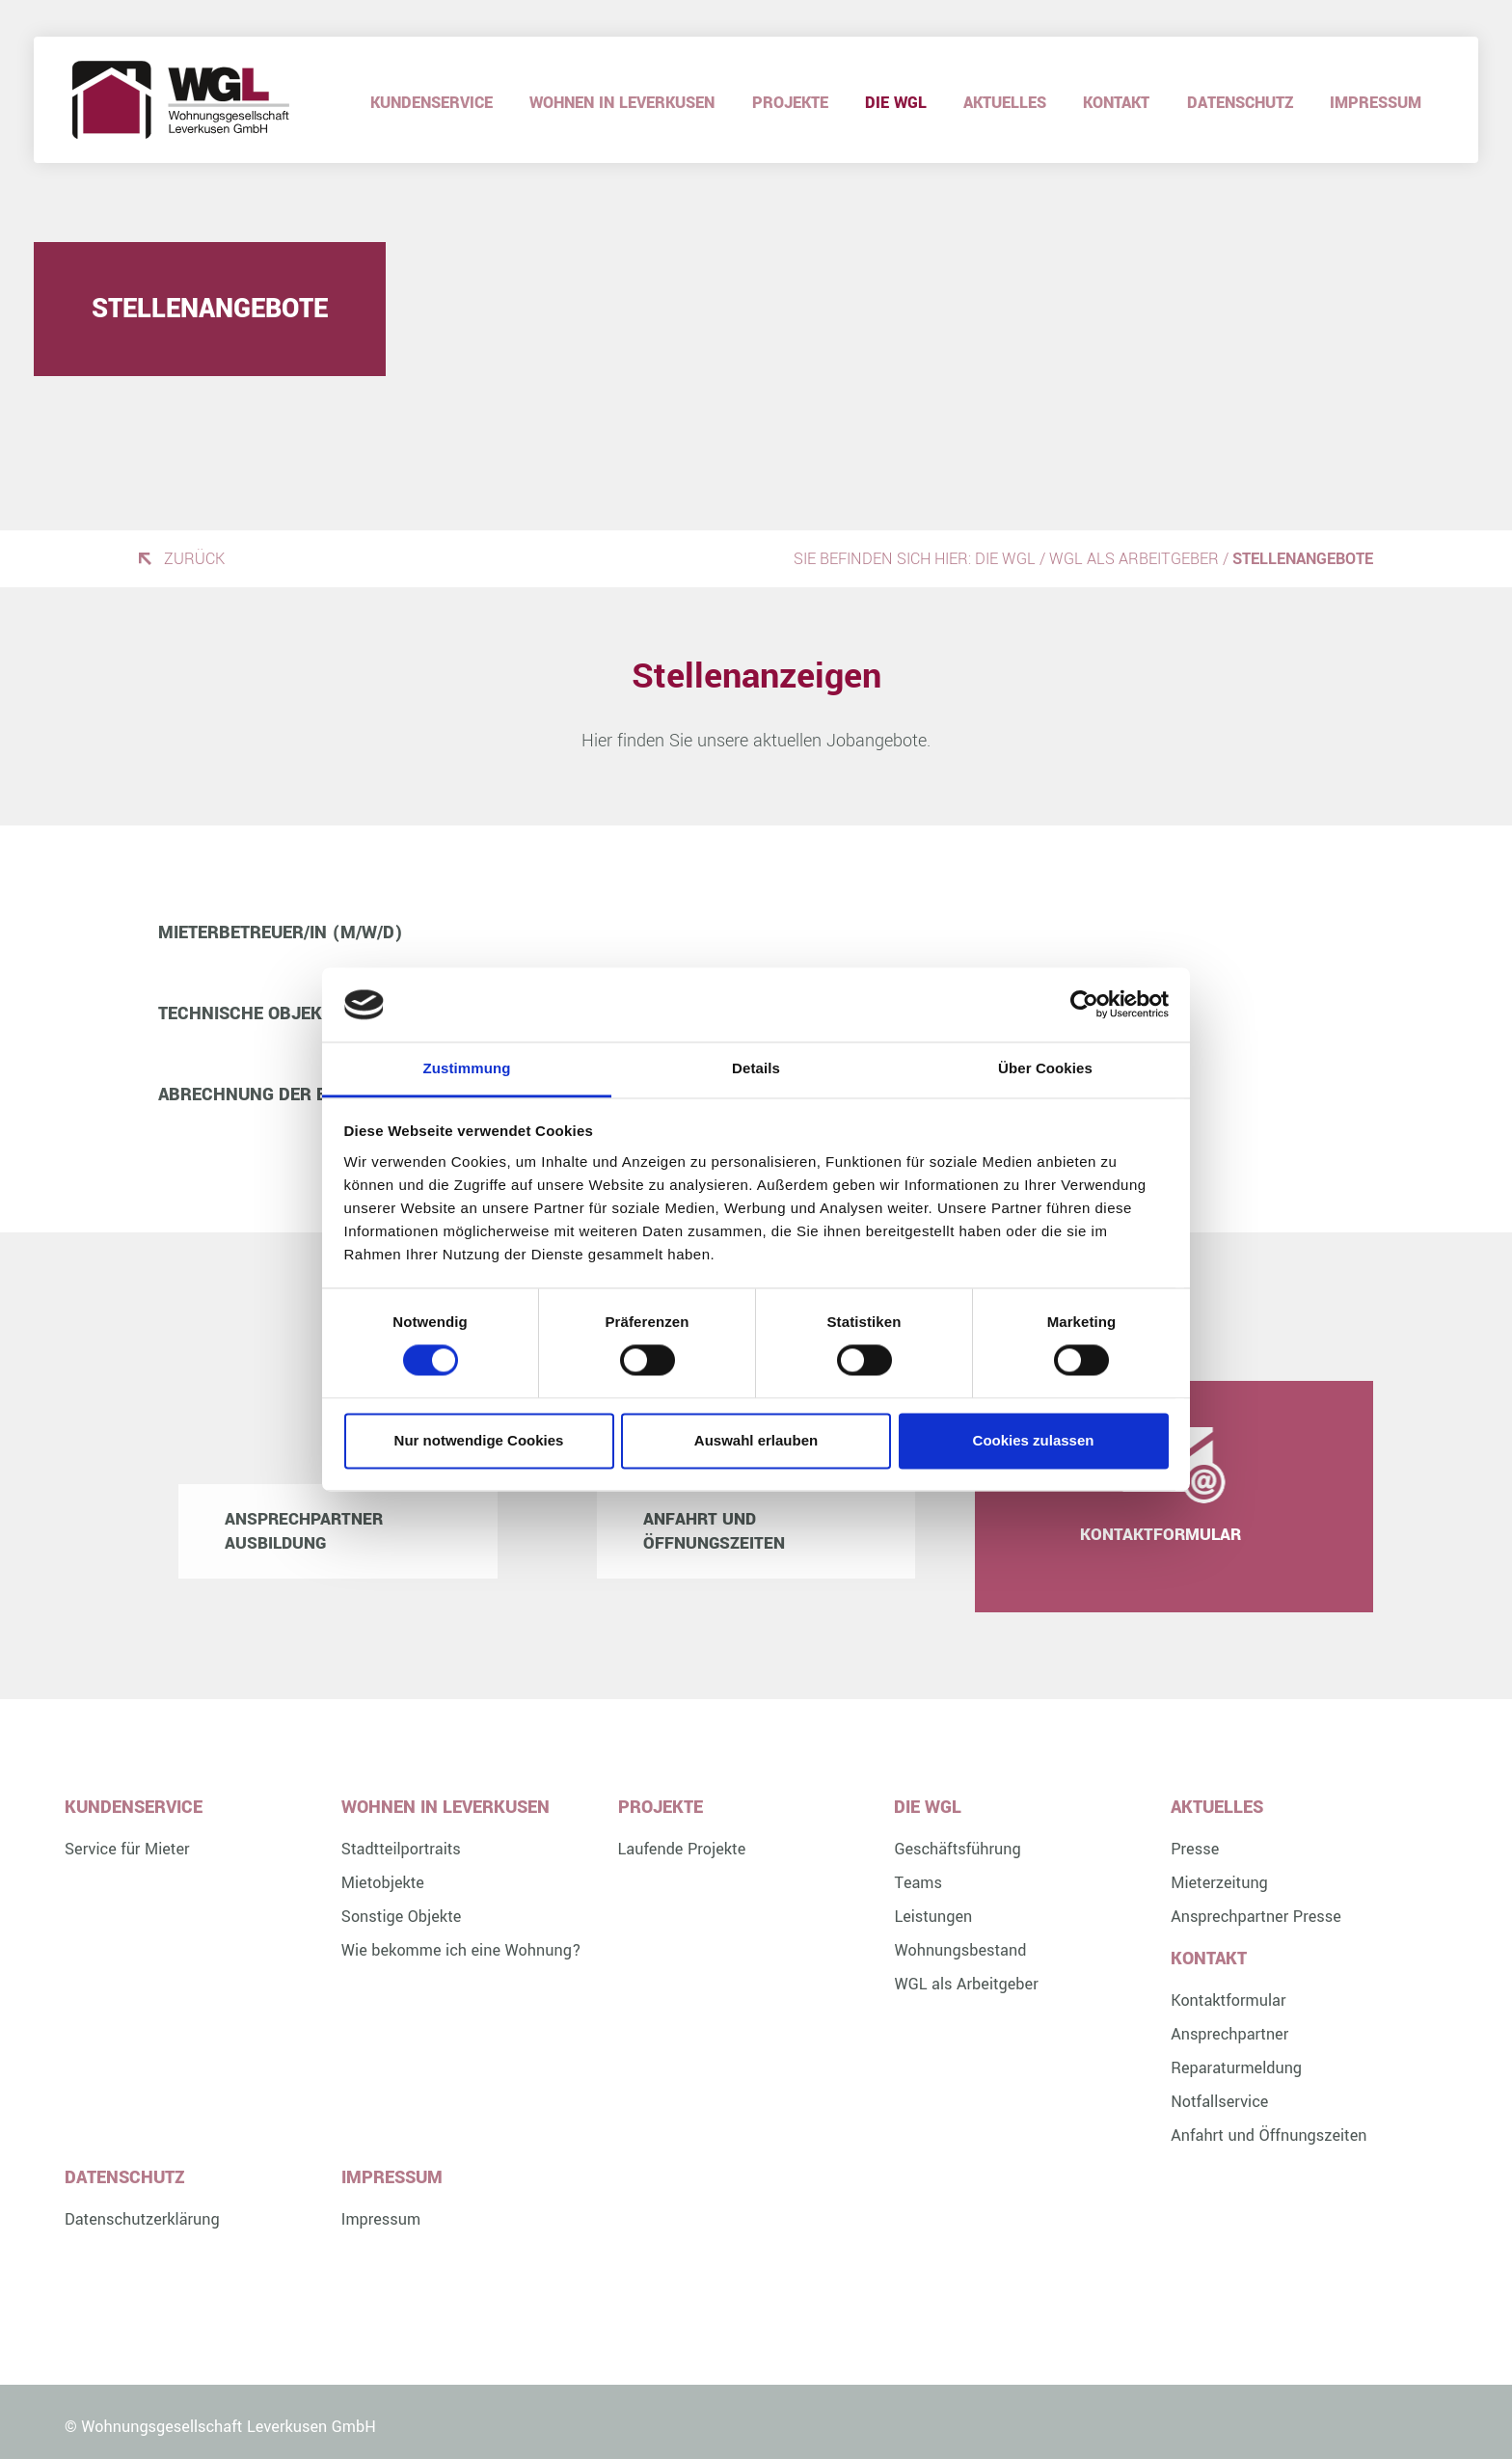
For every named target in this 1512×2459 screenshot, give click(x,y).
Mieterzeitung (1219, 1883)
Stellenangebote (210, 309)
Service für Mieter (127, 1849)
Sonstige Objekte (401, 1916)
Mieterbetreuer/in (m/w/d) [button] (280, 932)
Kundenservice (431, 103)
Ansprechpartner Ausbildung (304, 1531)
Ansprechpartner (1229, 2034)
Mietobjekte (382, 1883)
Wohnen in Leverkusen (622, 103)
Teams (918, 1883)
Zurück (194, 559)
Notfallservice (1219, 2102)
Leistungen (933, 1916)
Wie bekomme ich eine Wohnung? (461, 1950)
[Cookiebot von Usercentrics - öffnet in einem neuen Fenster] (1084, 1004)
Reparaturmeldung (1236, 2068)
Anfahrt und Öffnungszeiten (714, 1531)
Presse (1195, 1849)
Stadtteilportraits (401, 1849)
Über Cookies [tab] (1045, 1068)
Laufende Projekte (682, 1849)
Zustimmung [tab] (467, 1068)
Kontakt (1116, 103)
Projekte (790, 103)
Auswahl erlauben (756, 1440)
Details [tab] (756, 1068)
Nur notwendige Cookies (479, 1440)
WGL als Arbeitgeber (1134, 559)
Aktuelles (1004, 103)
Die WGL (896, 103)
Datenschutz (1240, 103)
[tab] (756, 932)
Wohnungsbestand (960, 1950)
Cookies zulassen (1033, 1440)
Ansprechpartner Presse (1256, 1916)
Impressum (1375, 103)
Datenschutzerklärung (142, 2219)
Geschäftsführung (957, 1849)
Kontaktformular (1174, 1535)
